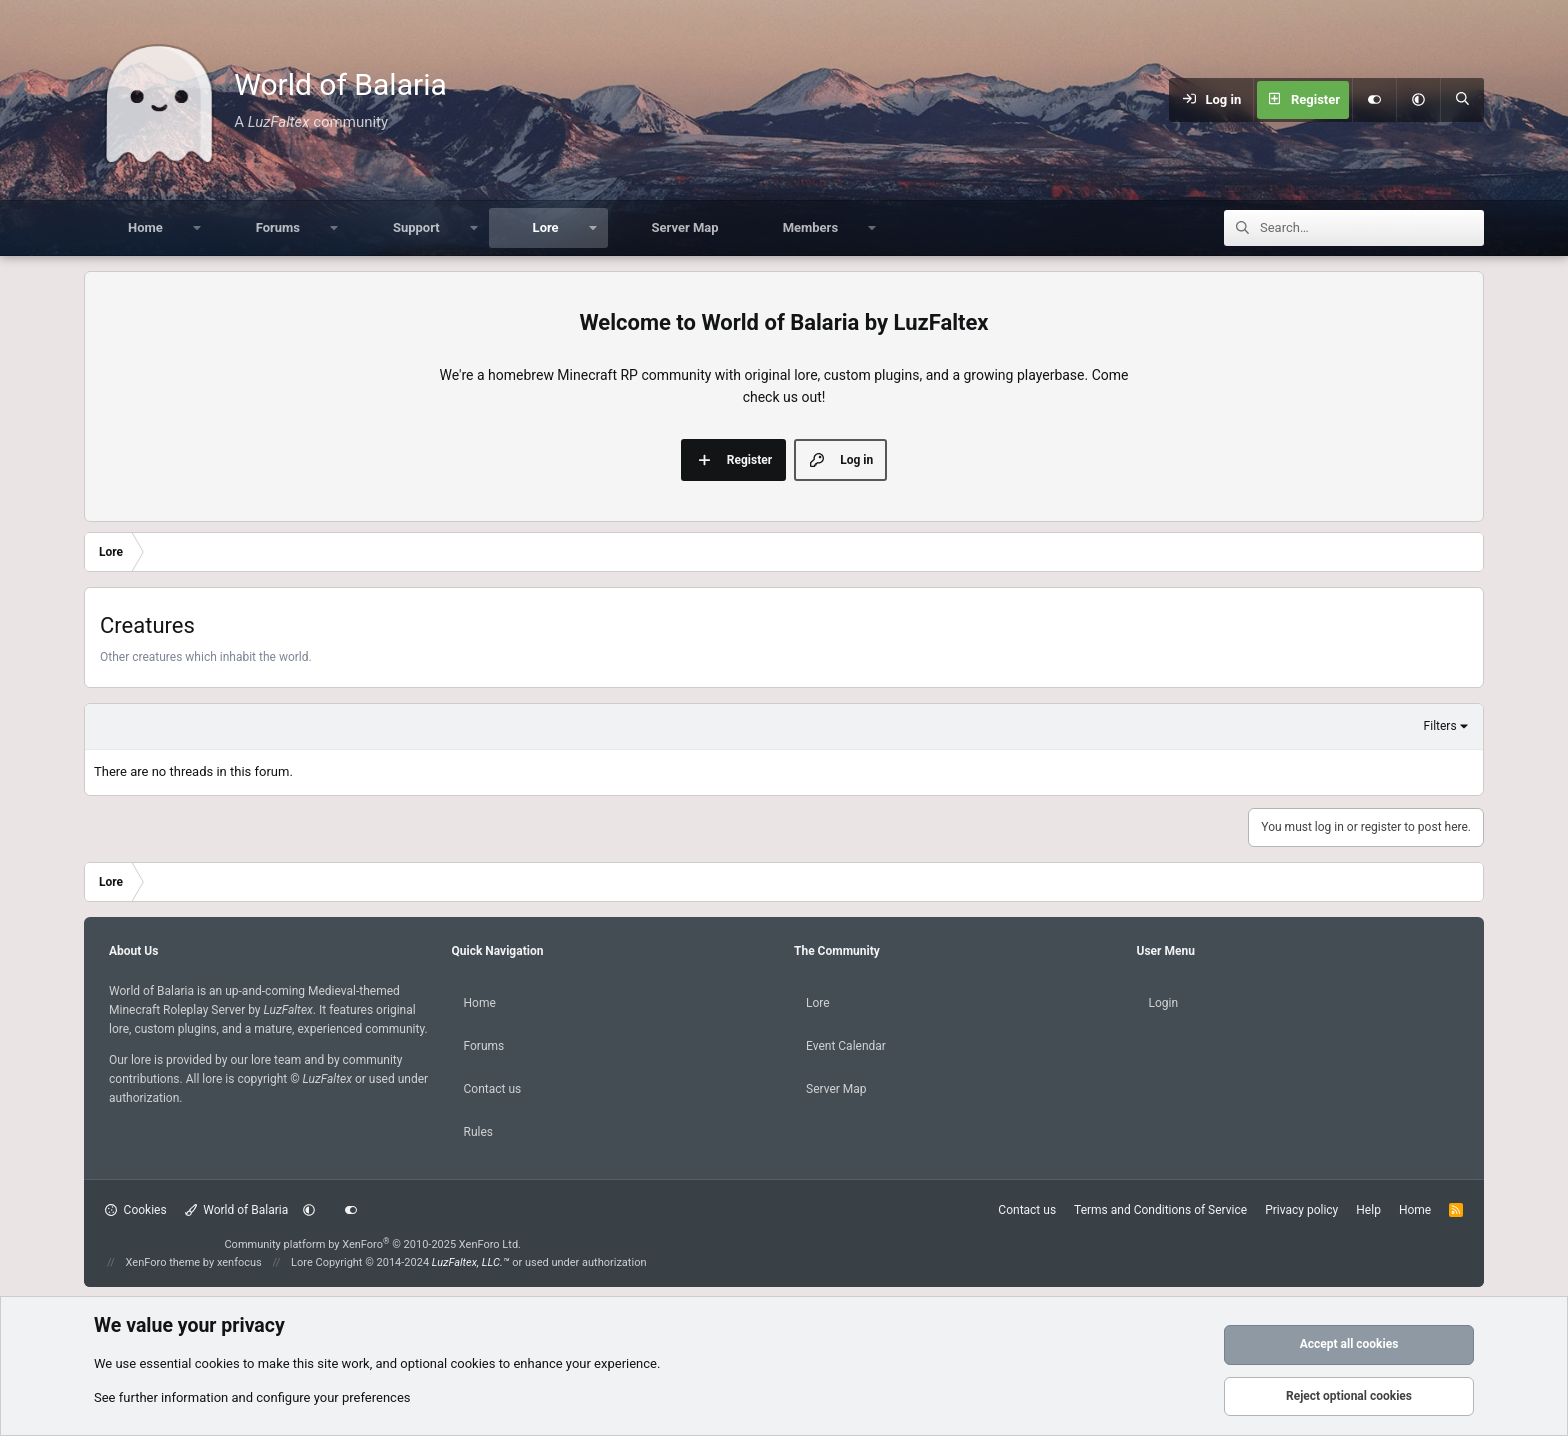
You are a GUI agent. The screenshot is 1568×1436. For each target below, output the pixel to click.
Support (416, 227)
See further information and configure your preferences (252, 1397)
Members (810, 227)
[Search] (1462, 100)
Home (145, 227)
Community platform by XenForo (372, 1244)
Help (1368, 1210)
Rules (478, 1132)
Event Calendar (846, 1046)
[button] (1418, 100)
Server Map (685, 227)
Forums (278, 227)
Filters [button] (1440, 726)
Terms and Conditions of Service (1160, 1210)
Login (1164, 1003)
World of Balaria (237, 1210)
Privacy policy (1301, 1210)
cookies (217, 1363)
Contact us (493, 1089)
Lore (546, 227)
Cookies (136, 1210)
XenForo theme (163, 1262)
